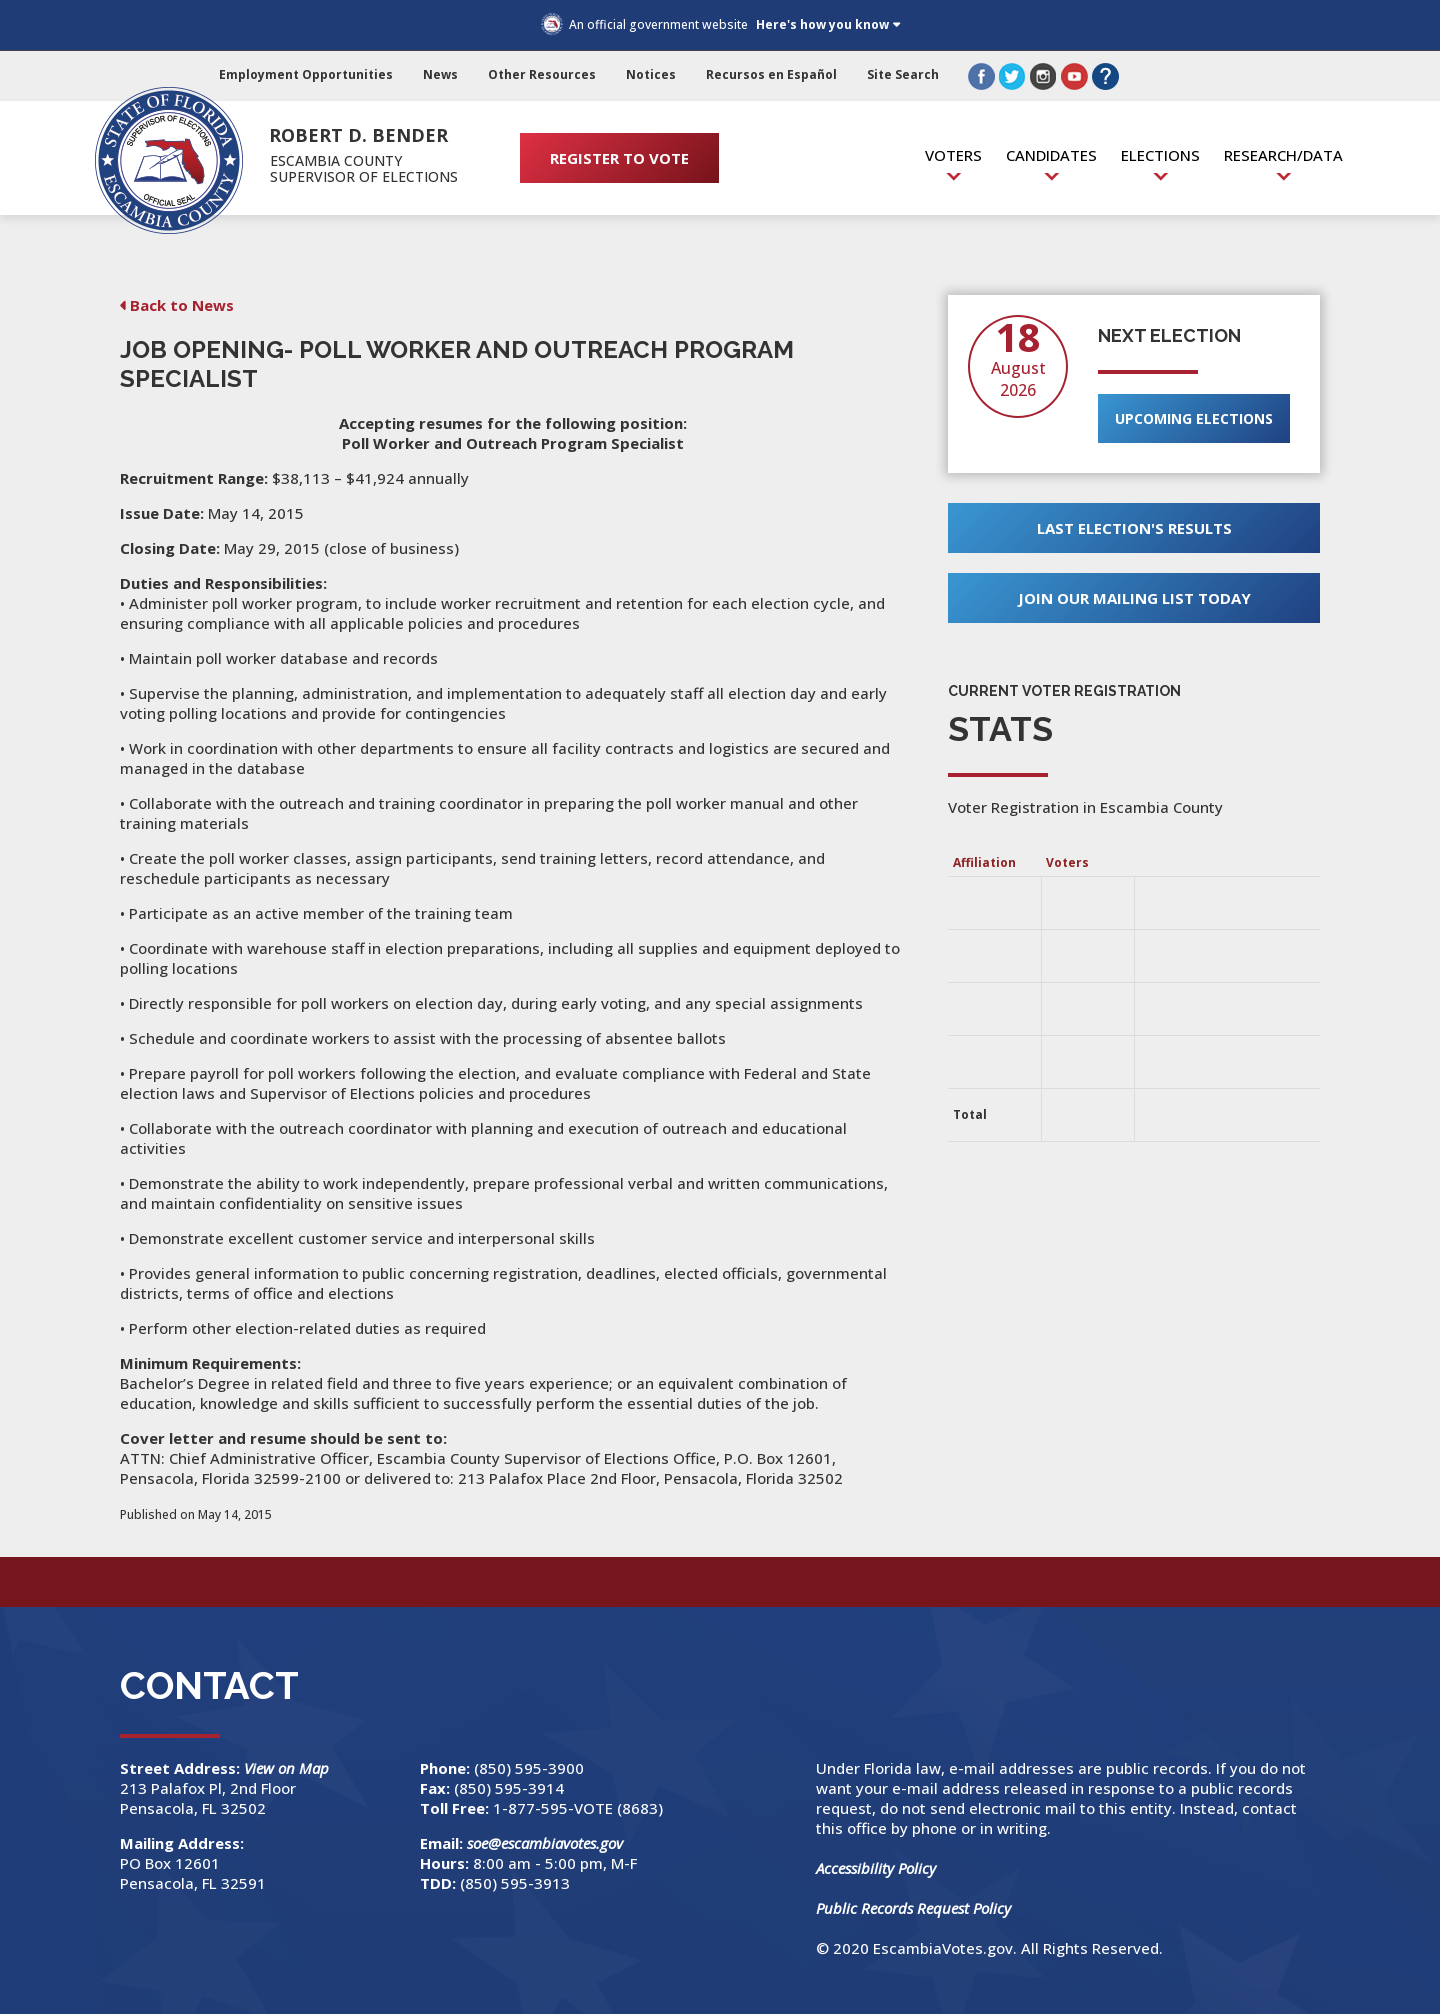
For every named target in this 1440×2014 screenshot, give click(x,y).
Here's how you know (822, 24)
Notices (651, 74)
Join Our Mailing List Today (1134, 598)
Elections (1160, 155)
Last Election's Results (1134, 528)
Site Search (903, 74)
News (440, 74)
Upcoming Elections (1194, 418)
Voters (953, 155)
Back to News (182, 305)
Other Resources (542, 74)
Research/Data (1283, 155)
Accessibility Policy (876, 1868)
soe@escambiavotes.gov (545, 1843)
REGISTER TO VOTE (619, 158)
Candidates (1051, 155)
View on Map (288, 1768)
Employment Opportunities (306, 74)
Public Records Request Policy (913, 1908)
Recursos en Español (771, 74)
